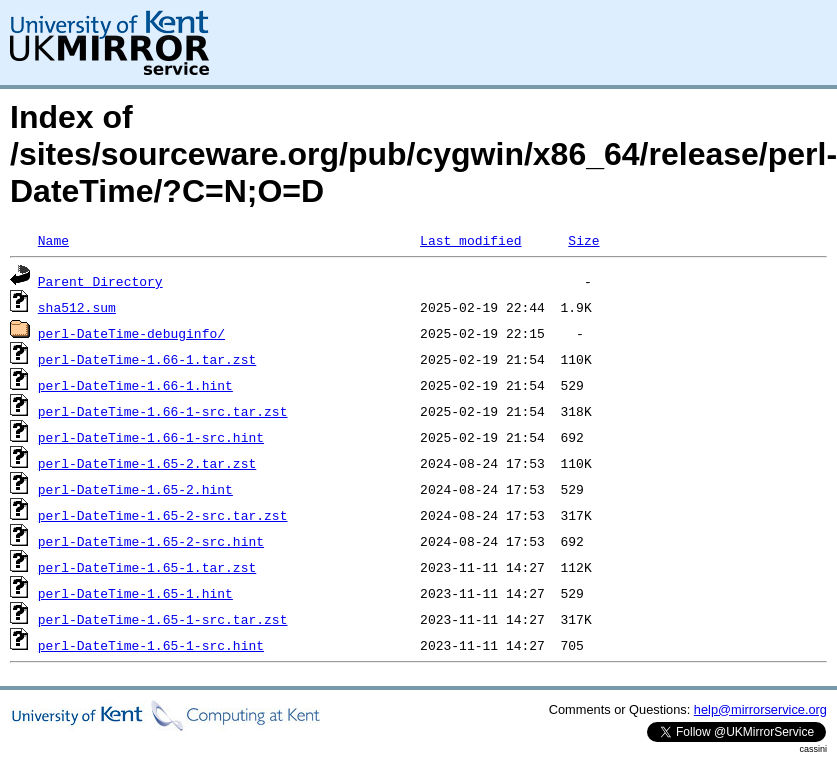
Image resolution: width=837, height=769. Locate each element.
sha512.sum (77, 307)
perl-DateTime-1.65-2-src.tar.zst (163, 515)
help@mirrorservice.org (760, 709)
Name (53, 240)
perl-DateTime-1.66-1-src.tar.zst (163, 411)
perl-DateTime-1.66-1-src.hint (151, 437)
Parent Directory (100, 281)
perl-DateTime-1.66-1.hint (135, 385)
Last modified (470, 240)
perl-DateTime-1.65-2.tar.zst (147, 463)
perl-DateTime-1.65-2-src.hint (151, 541)
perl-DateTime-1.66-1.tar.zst (147, 359)
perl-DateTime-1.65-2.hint (135, 489)
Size (583, 240)
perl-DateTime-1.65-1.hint (135, 593)
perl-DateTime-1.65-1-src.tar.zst (163, 619)
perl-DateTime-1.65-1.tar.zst (147, 567)
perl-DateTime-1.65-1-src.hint (151, 645)
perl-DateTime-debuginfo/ (131, 333)
